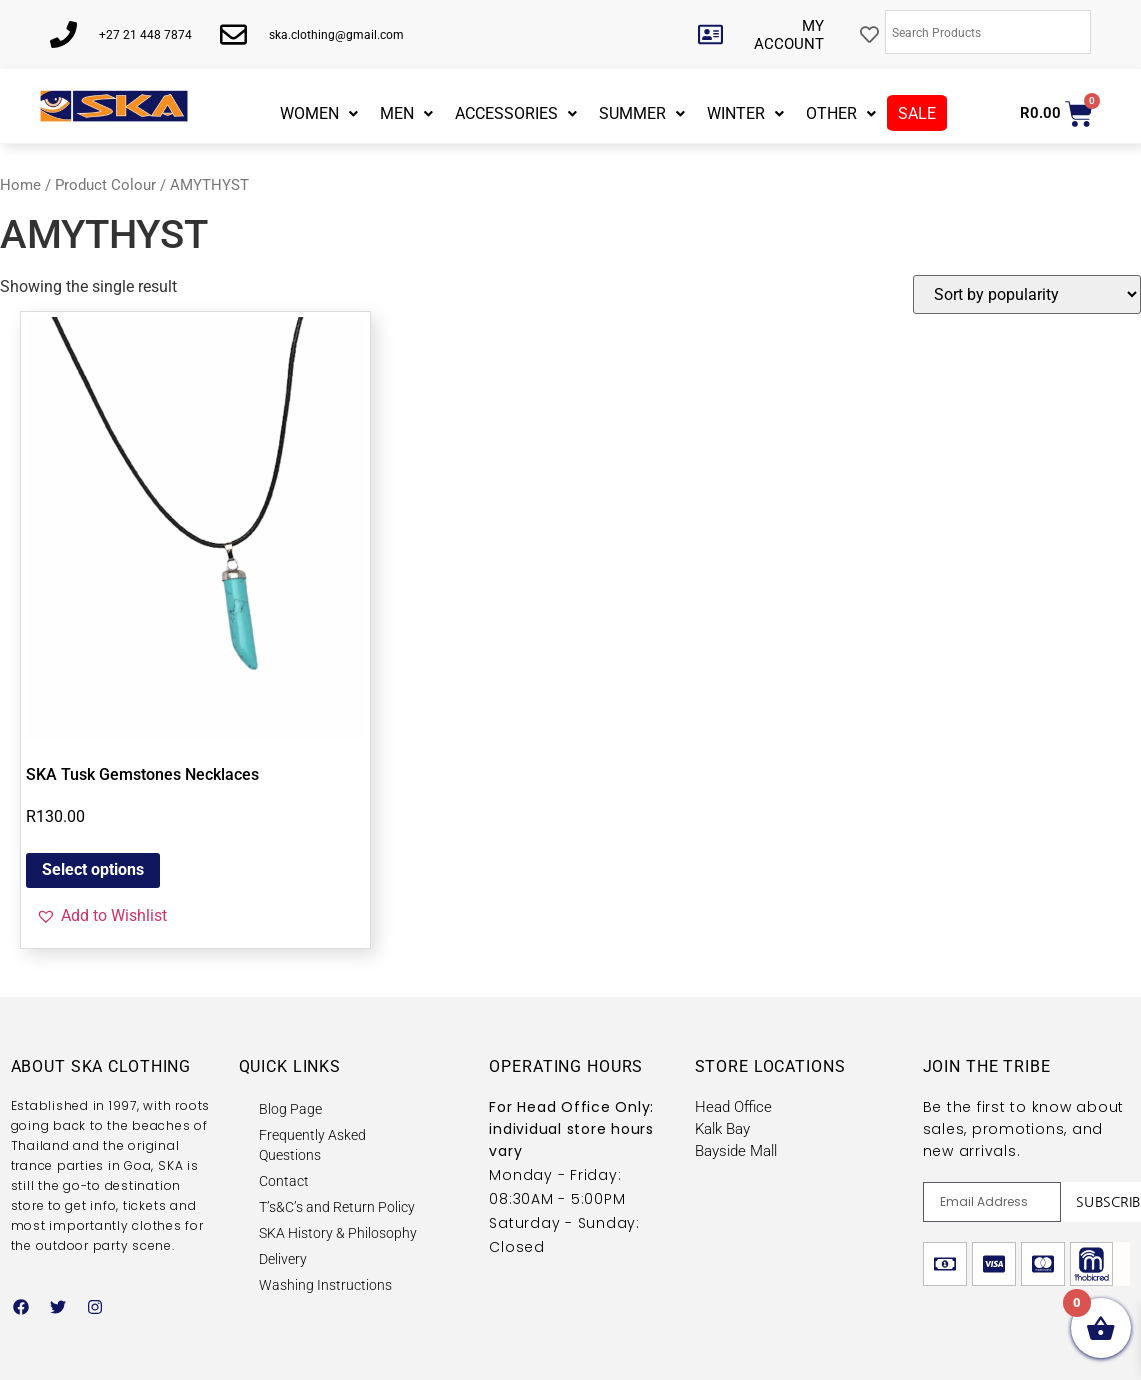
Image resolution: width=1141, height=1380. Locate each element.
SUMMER (642, 113)
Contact (284, 1181)
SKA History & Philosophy (338, 1233)
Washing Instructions (325, 1285)
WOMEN (319, 113)
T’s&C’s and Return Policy (337, 1207)
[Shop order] (1027, 294)
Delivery (283, 1259)
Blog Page (290, 1109)
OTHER (841, 113)
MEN (406, 113)
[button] (101, 916)
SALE (917, 113)
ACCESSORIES (516, 113)
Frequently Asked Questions (312, 1145)
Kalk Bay (722, 1129)
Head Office (733, 1107)
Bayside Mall (736, 1151)
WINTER (745, 113)
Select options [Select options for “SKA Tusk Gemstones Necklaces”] (93, 869)
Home (20, 185)
